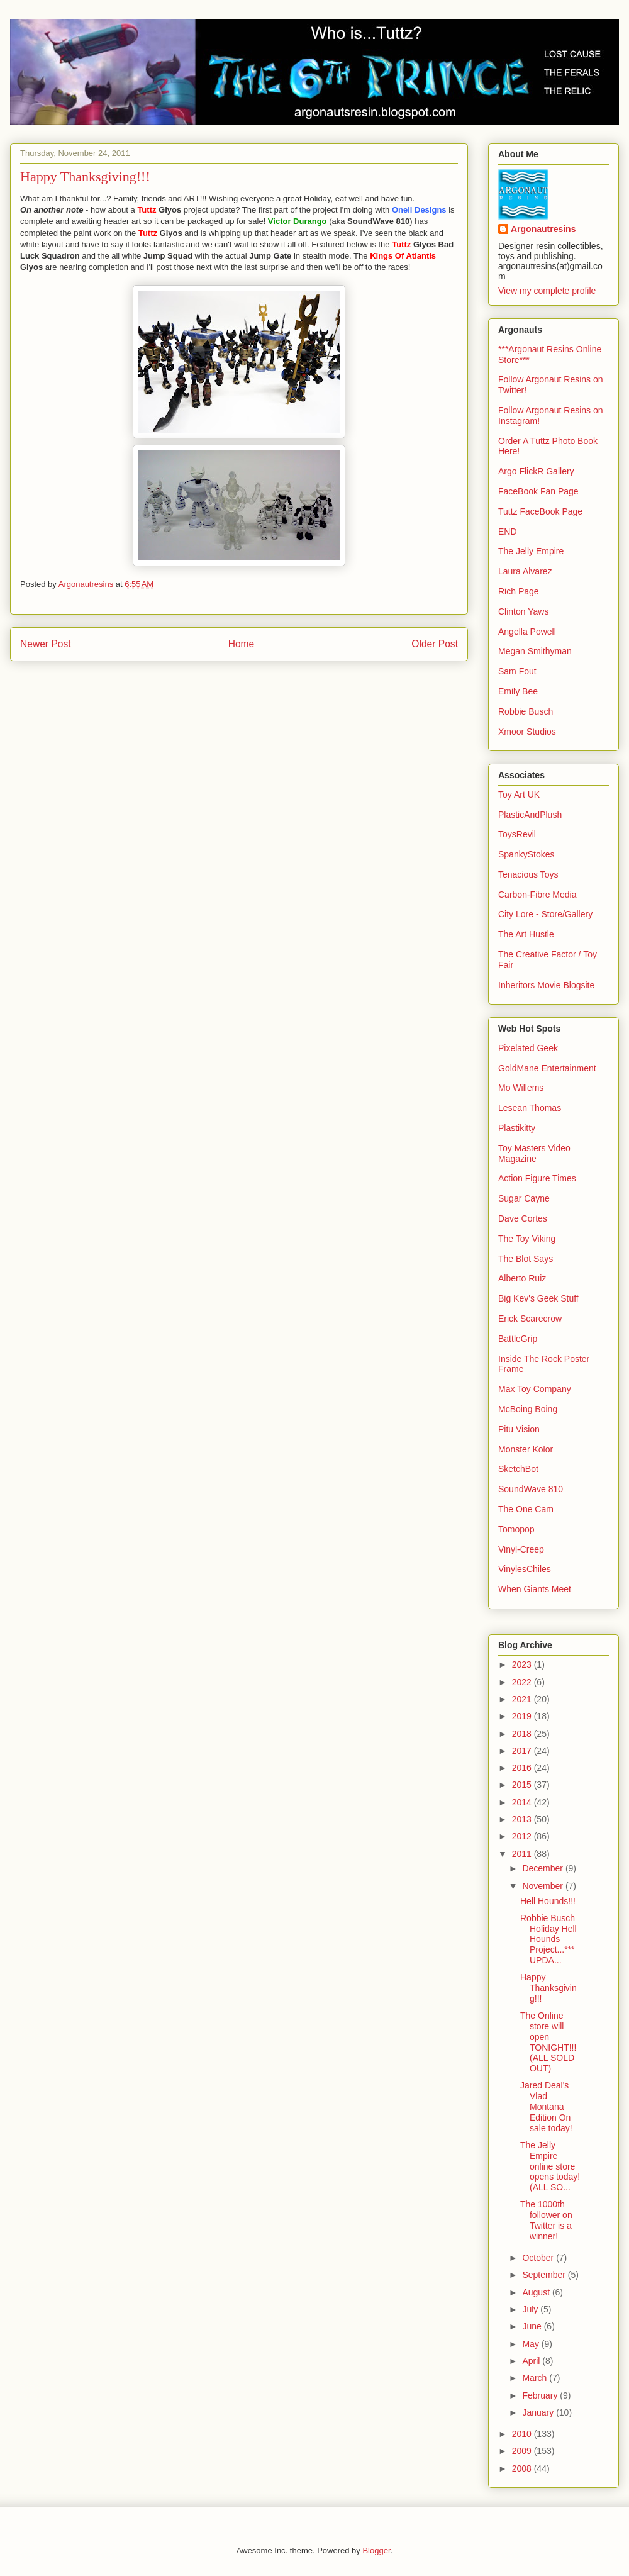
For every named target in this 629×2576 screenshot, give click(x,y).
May (531, 2344)
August (537, 2292)
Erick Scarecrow (530, 1318)
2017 (523, 1751)
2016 (523, 1768)
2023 (523, 1664)
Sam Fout (517, 671)
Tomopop (516, 1529)
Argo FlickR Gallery (536, 471)
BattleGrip (517, 1339)
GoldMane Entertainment (547, 1068)
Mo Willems (520, 1088)
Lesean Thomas (529, 1108)
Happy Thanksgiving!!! (548, 1988)
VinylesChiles (524, 1569)
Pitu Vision (519, 1429)
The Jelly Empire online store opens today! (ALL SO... (550, 2166)
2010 (523, 2434)
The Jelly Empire (531, 551)
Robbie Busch (525, 711)
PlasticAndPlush (530, 815)
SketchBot (518, 1469)
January (539, 2412)
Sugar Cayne (524, 1198)
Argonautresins (543, 229)
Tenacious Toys (528, 874)
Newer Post (45, 643)
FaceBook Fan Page (538, 491)
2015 (523, 1785)
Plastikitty (516, 1128)
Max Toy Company (534, 1389)
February (541, 2395)
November (543, 1886)
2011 (523, 1854)
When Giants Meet (534, 1589)
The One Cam (526, 1509)
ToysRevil (517, 834)
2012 (523, 1836)
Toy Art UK (519, 794)
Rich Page (518, 591)
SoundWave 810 (530, 1489)
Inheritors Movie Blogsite (546, 985)
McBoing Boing (527, 1409)
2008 (523, 2468)
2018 (523, 1734)
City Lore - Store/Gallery (545, 914)
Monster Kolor (525, 1449)
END (507, 532)
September (544, 2275)
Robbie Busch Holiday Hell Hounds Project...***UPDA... (548, 1939)
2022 (523, 1682)
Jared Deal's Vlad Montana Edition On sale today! (546, 2106)
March (535, 2378)
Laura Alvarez (525, 571)
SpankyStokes (526, 854)
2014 (523, 1802)
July (531, 2309)
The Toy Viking (526, 1239)
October (539, 2258)
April (532, 2361)
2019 (523, 1716)
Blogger (376, 2550)
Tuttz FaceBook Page (540, 511)
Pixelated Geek (528, 1048)
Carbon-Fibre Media (537, 894)
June (532, 2326)
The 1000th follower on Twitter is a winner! (546, 2220)
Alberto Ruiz (522, 1278)
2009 (523, 2451)
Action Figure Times (537, 1178)
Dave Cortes (522, 1218)
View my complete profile (547, 291)
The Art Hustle (526, 934)
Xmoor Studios (527, 732)
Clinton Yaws (523, 611)
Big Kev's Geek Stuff (538, 1298)
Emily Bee (518, 691)
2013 (523, 1819)
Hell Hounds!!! (548, 1901)
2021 (523, 1699)
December (543, 1868)
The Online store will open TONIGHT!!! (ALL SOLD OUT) (548, 2041)
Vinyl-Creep (521, 1549)
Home (241, 643)
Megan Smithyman (535, 651)
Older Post (434, 643)
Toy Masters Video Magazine (534, 1153)
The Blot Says (525, 1259)
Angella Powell (527, 632)
